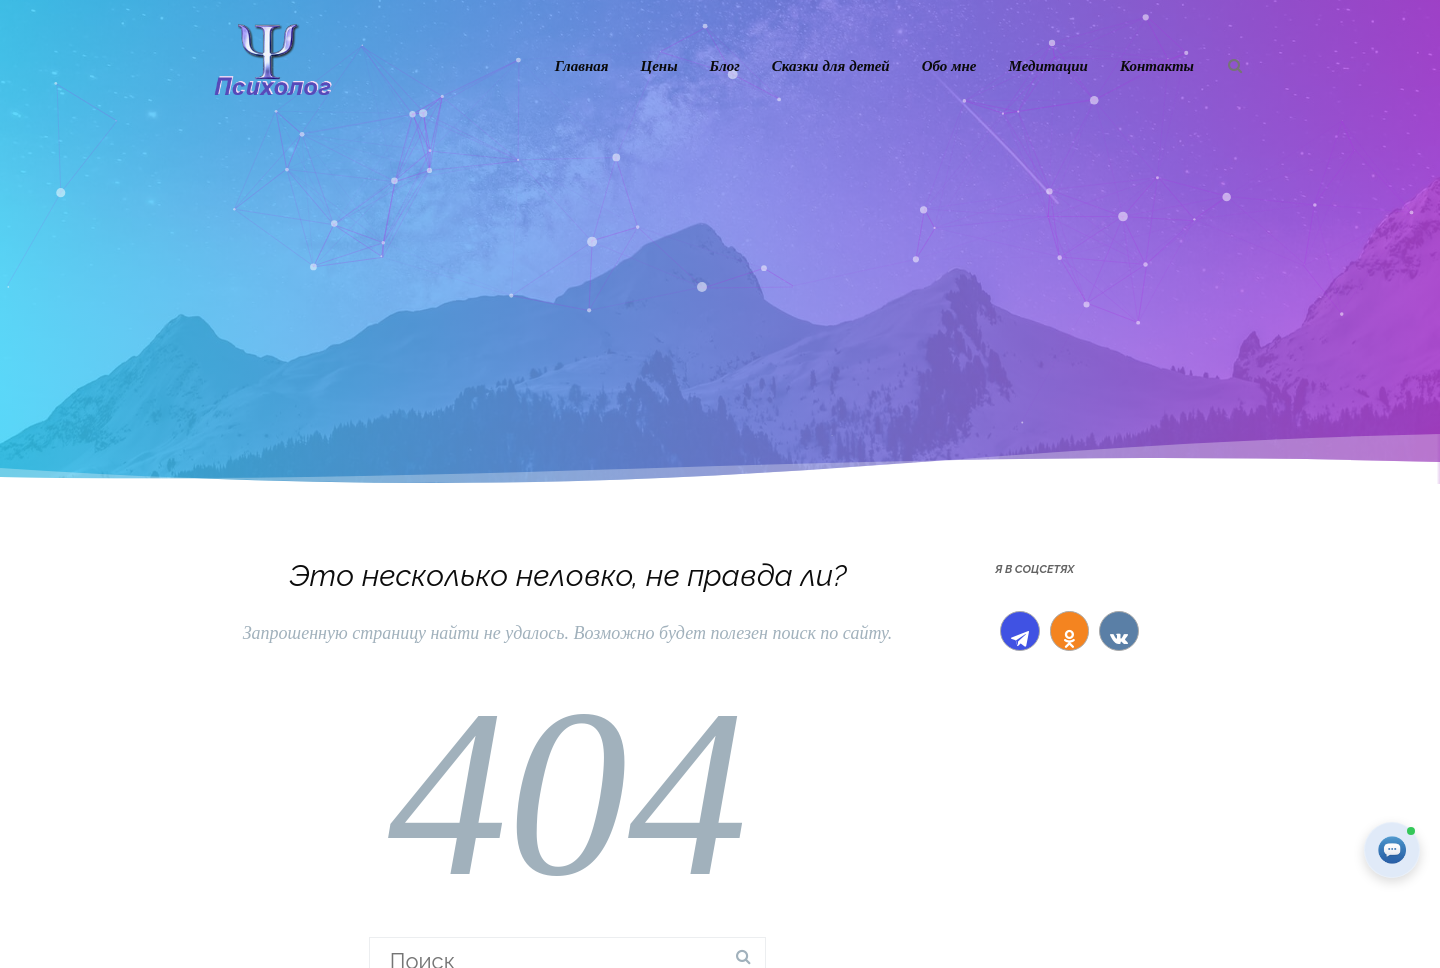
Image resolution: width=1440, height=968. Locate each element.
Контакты (1157, 65)
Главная (582, 65)
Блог (725, 65)
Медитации (1048, 65)
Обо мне (949, 65)
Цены (659, 65)
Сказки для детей (831, 65)
